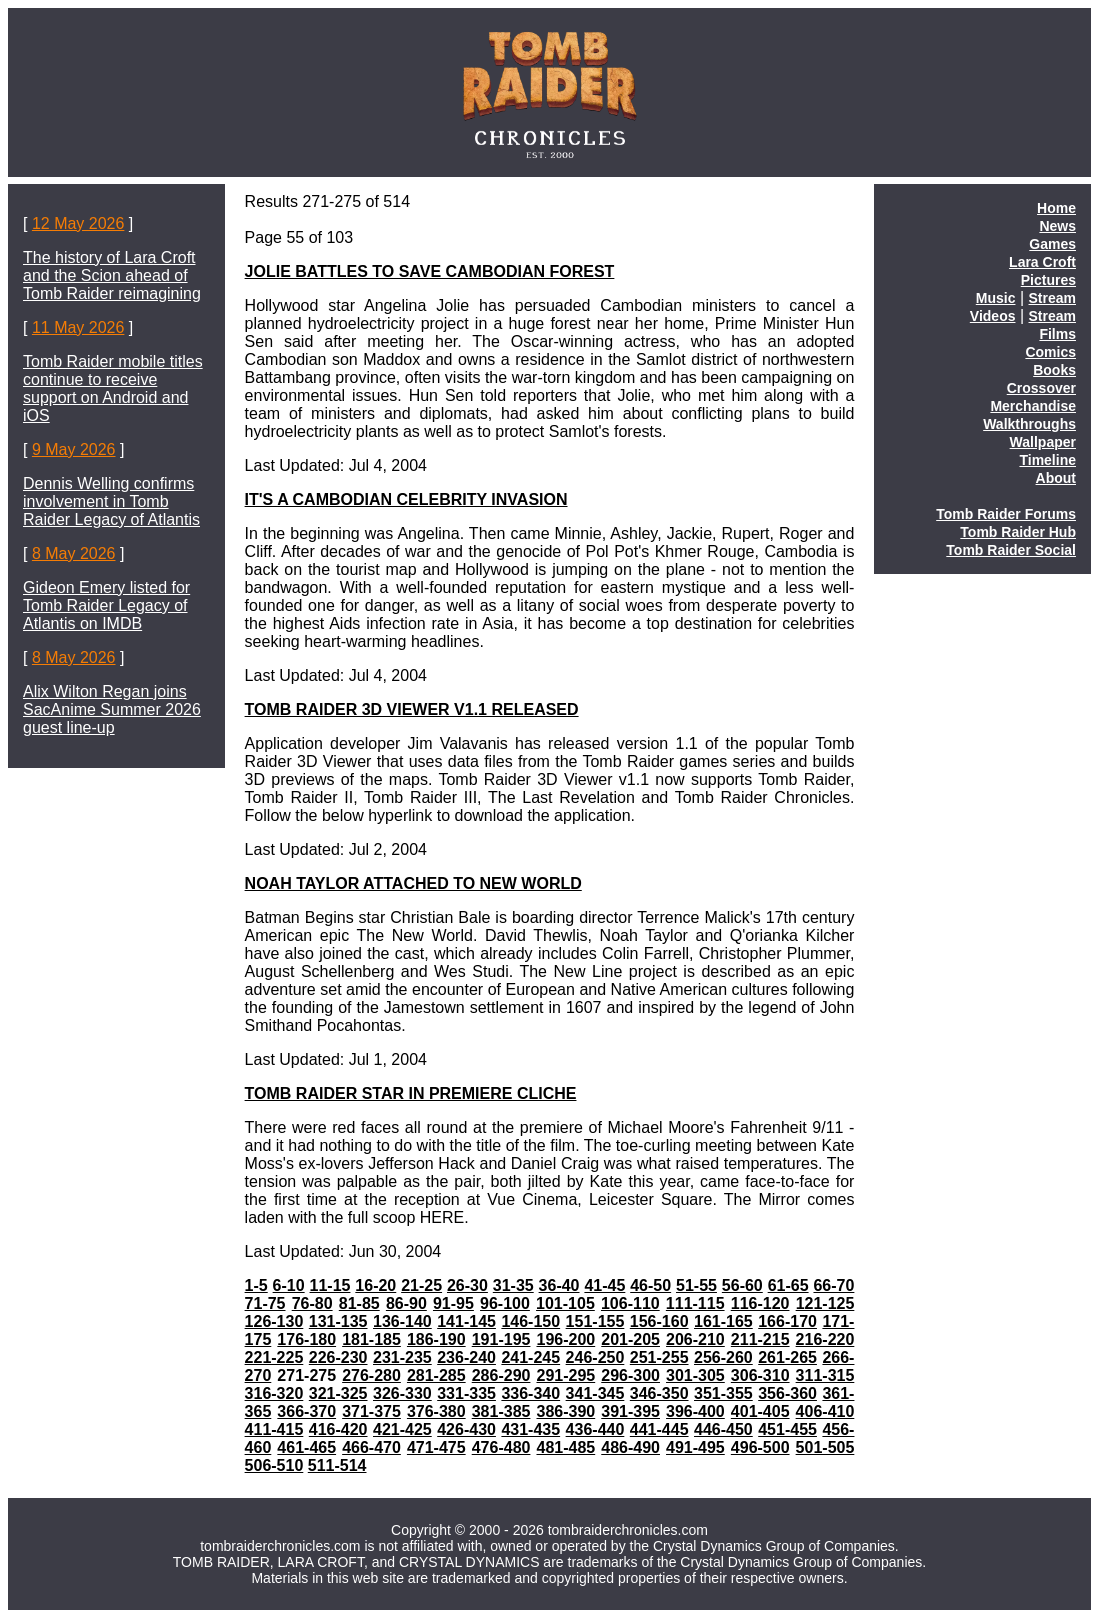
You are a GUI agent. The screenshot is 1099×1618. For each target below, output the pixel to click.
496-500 (760, 1447)
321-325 (338, 1393)
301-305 (695, 1375)
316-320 (274, 1393)
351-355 (723, 1393)
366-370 (306, 1411)
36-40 (559, 1285)
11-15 (330, 1285)
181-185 (371, 1339)
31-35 (513, 1285)
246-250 (595, 1357)
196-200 (565, 1339)
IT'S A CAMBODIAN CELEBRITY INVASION (406, 499)
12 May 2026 (78, 223)
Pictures (1048, 280)
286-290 (501, 1375)
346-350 (659, 1393)
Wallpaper (1043, 442)
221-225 (274, 1357)
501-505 (825, 1447)
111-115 (695, 1303)
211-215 (760, 1339)
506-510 (274, 1465)
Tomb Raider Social (1011, 550)
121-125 (825, 1303)
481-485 (565, 1447)
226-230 (338, 1357)
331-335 (466, 1393)
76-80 (312, 1303)
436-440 (595, 1429)
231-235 (402, 1357)
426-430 (466, 1429)
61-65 (788, 1285)
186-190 (436, 1339)
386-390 (565, 1411)
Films (1057, 334)
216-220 (825, 1339)
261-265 (787, 1357)
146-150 (530, 1321)
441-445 (659, 1429)
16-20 (375, 1285)
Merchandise (1033, 406)
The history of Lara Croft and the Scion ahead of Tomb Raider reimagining (112, 275)
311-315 (825, 1375)
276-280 (371, 1375)
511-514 (337, 1465)
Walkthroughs (1029, 424)
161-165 (723, 1321)
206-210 (695, 1339)
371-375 (371, 1411)
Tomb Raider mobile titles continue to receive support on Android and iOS (113, 388)
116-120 (760, 1303)
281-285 (436, 1375)
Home (1056, 208)
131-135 (338, 1321)
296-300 (630, 1375)
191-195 (501, 1339)
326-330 (402, 1393)
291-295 (565, 1375)
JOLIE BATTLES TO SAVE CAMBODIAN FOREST (430, 271)
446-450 (723, 1429)
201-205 (630, 1339)
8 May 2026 (74, 553)
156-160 (659, 1321)
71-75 (265, 1303)
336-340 (530, 1393)
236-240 (466, 1357)
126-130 (274, 1321)
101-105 (565, 1303)
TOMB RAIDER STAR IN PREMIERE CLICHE (411, 1093)
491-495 (695, 1447)
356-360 (787, 1393)
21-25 (421, 1285)
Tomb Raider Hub (1018, 532)
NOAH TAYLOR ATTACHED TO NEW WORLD (413, 883)
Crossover (1041, 388)
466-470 (371, 1447)
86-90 (406, 1303)
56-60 (742, 1285)
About (1056, 478)
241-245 (530, 1357)
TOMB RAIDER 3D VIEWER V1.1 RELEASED (412, 709)
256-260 (723, 1357)
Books (1054, 370)
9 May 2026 (74, 449)
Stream (1052, 298)
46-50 (650, 1285)
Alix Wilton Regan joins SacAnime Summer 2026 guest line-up (112, 709)
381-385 (501, 1411)
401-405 (760, 1411)
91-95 (453, 1303)
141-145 (466, 1321)
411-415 (274, 1429)
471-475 (436, 1447)
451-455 (787, 1429)
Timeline (1047, 460)
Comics (1050, 352)
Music (996, 298)
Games (1052, 244)
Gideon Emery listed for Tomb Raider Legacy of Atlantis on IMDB (106, 605)
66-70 (833, 1285)
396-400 (695, 1411)
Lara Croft (1042, 262)
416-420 (338, 1429)
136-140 (402, 1321)
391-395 (630, 1411)
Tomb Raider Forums (1006, 514)
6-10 (289, 1285)
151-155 (595, 1321)
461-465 (306, 1447)
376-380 (436, 1411)
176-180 (306, 1339)
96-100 (505, 1303)
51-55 (696, 1285)
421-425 (402, 1429)
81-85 (359, 1303)
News (1057, 226)
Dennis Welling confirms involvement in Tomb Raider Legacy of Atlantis (111, 501)
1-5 (256, 1285)
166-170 (787, 1321)
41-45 (604, 1285)
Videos (993, 316)
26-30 (467, 1285)
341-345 (595, 1393)
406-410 (825, 1411)
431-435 (530, 1429)
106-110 (630, 1303)
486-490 (630, 1447)
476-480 (501, 1447)
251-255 (659, 1357)
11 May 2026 (78, 327)
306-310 (760, 1375)
